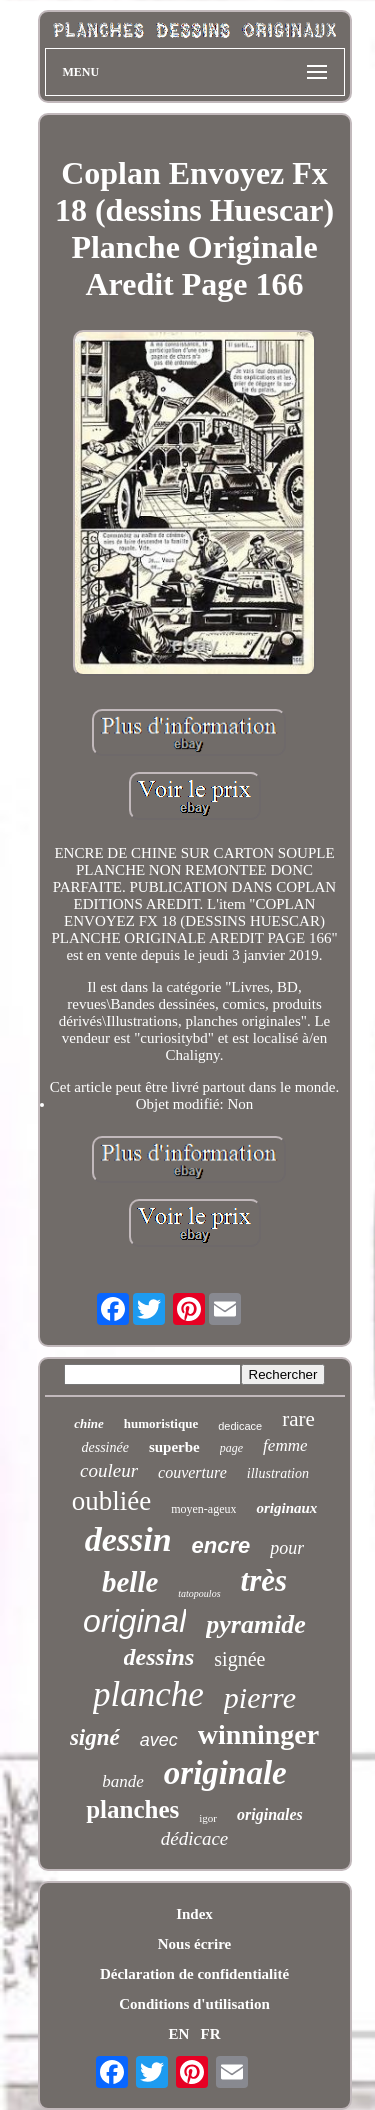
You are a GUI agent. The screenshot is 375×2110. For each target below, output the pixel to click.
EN (178, 2034)
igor (208, 1818)
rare (298, 1419)
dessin (128, 1539)
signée (239, 1659)
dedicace (240, 1426)
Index (194, 1914)
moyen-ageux (203, 1509)
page (231, 1448)
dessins (159, 1657)
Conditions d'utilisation (194, 2004)
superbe (174, 1447)
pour (287, 1548)
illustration (278, 1473)
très (264, 1580)
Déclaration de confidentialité (194, 1974)
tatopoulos (199, 1593)
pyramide (256, 1624)
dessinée (105, 1447)
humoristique (161, 1423)
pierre (260, 1697)
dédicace (195, 1838)
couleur (109, 1470)
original (134, 1621)
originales (270, 1814)
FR (211, 2034)
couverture (192, 1472)
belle (130, 1582)
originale (225, 1773)
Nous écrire (194, 1944)
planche (148, 1694)
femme (285, 1445)
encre (221, 1545)
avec (159, 1740)
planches (132, 1809)
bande (123, 1781)
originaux (286, 1508)
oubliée (111, 1501)
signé (95, 1737)
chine (89, 1423)
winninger (258, 1734)
